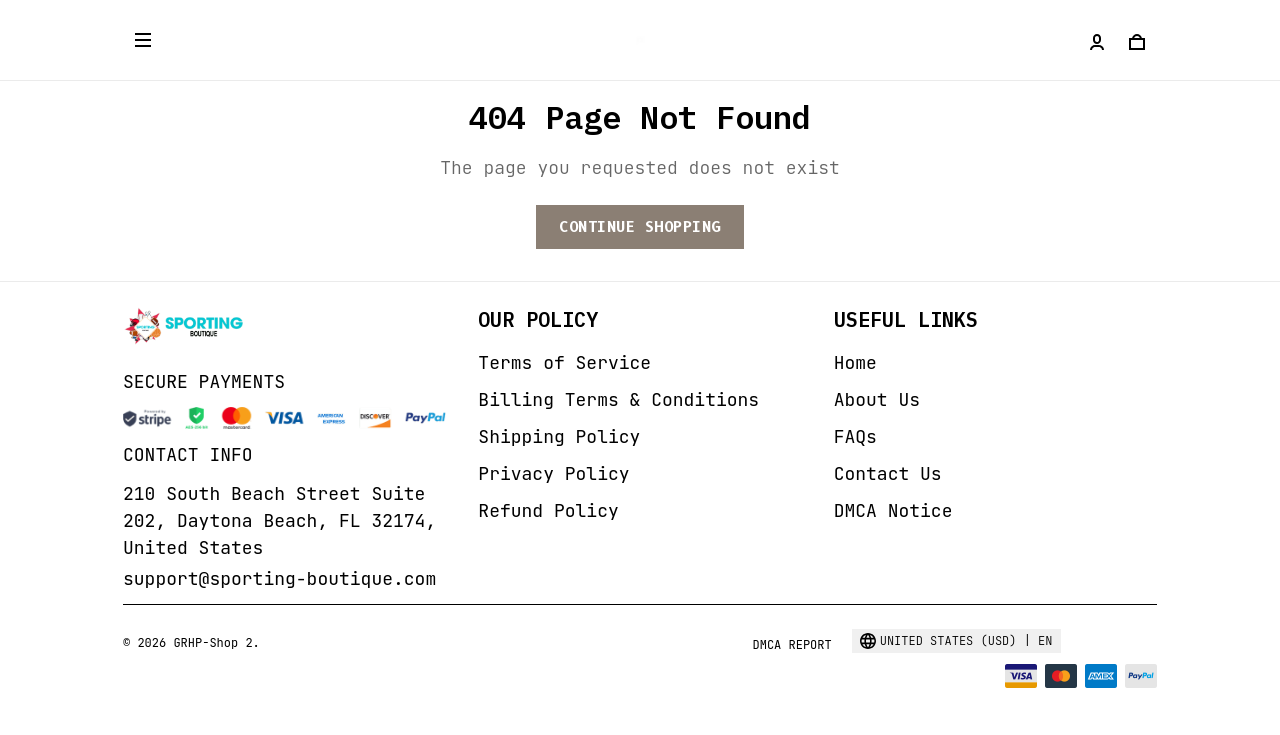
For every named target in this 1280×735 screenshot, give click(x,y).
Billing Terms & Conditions (618, 399)
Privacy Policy (553, 473)
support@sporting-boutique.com (279, 578)
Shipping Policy (559, 436)
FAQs (855, 436)
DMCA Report (791, 645)
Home (855, 362)
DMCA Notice (893, 510)
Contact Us (888, 473)
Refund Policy (548, 510)
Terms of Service (564, 362)
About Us (877, 399)
